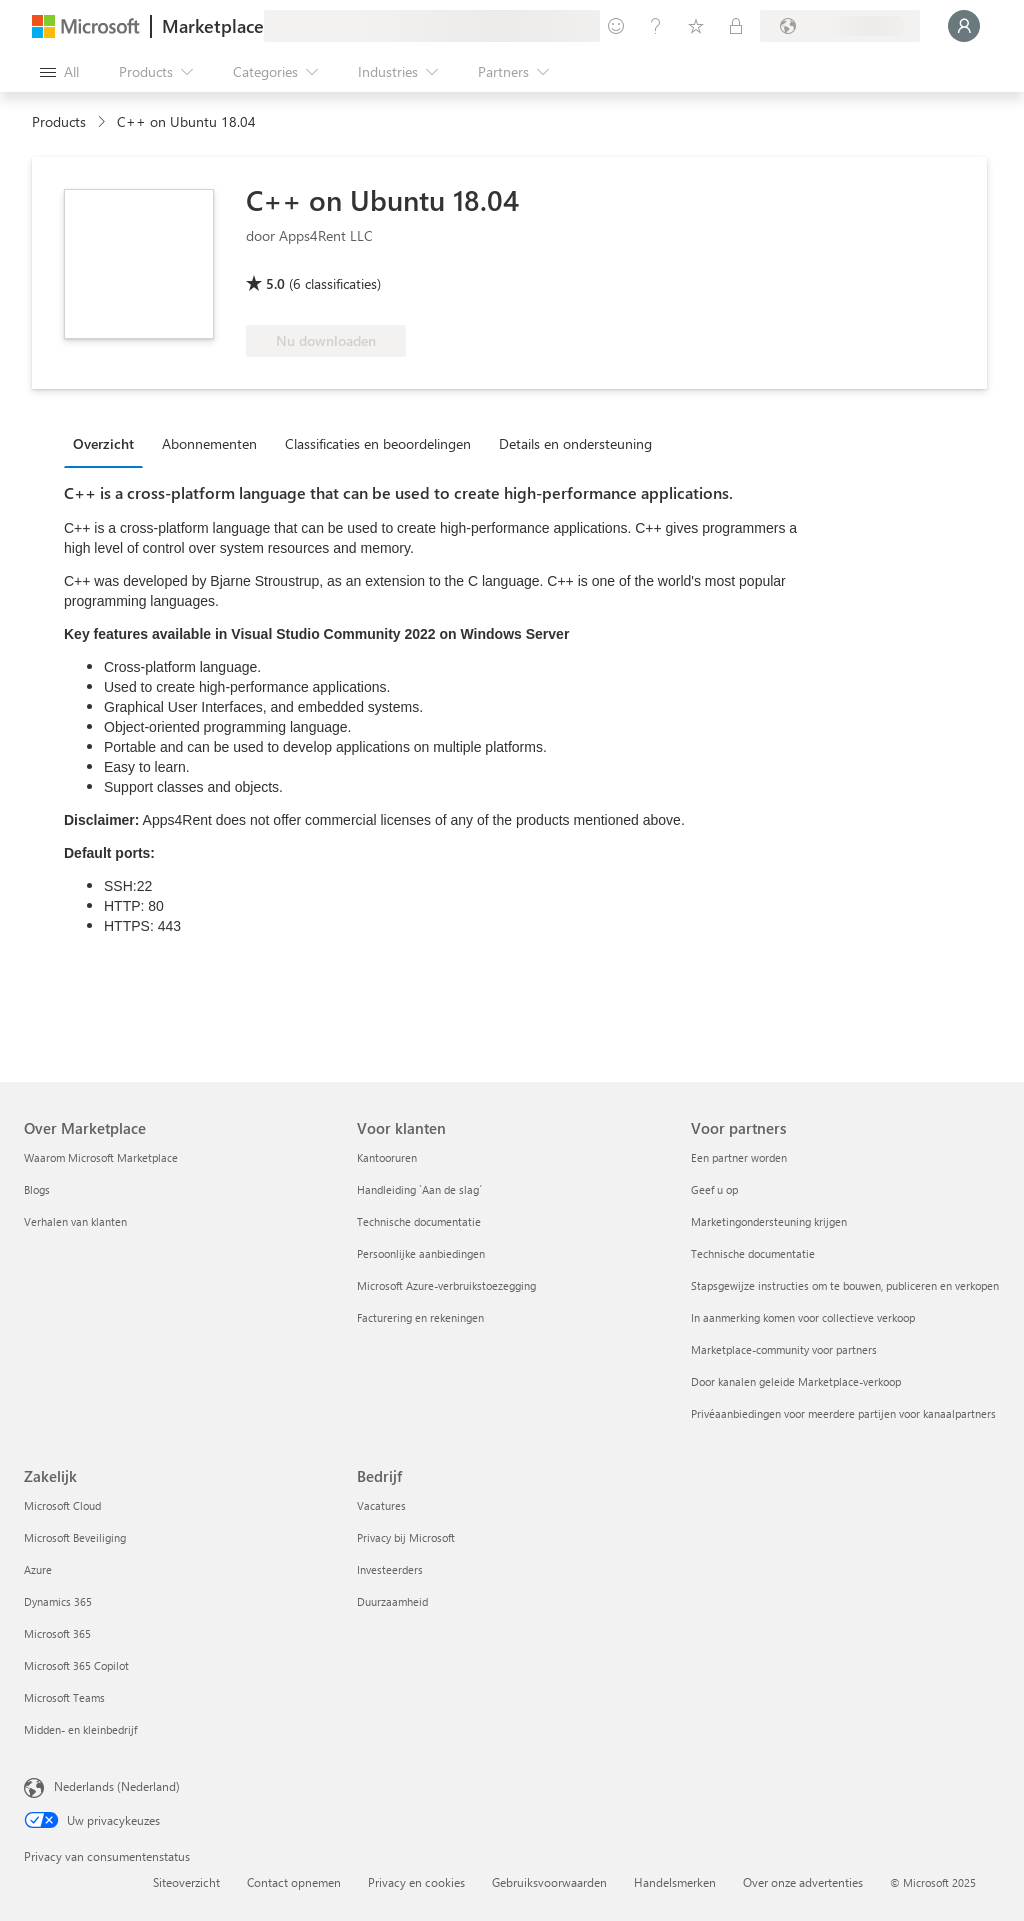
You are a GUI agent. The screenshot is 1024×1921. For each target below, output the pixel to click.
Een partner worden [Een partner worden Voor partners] (739, 1157)
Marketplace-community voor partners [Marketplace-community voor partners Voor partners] (784, 1349)
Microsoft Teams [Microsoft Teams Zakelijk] (64, 1697)
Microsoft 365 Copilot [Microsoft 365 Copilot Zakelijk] (76, 1665)
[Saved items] (696, 26)
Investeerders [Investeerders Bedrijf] (390, 1569)
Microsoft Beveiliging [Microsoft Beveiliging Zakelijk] (75, 1537)
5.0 (275, 283)
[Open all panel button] (59, 72)
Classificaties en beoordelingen (378, 443)
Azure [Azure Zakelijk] (38, 1569)
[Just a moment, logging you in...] (964, 26)
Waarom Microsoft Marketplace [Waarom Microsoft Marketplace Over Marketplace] (101, 1157)
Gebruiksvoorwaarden (549, 1882)
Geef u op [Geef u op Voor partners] (714, 1189)
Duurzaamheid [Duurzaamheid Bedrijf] (392, 1601)
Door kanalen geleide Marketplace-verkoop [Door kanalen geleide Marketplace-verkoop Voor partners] (796, 1381)
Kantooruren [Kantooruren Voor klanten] (387, 1157)
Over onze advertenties (803, 1882)
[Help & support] (656, 26)
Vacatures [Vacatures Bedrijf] (381, 1505)
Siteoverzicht (186, 1882)
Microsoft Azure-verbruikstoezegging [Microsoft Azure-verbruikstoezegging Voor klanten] (446, 1285)
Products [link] (59, 121)
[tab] (108, 443)
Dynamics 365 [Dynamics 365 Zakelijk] (58, 1601)
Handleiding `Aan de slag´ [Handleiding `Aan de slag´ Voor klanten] (419, 1189)
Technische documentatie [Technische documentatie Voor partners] (753, 1253)
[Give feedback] (616, 26)
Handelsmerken (675, 1882)
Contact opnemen (294, 1882)
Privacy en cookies (416, 1882)
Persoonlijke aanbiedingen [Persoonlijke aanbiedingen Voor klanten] (421, 1253)
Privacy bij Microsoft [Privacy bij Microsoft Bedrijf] (406, 1537)
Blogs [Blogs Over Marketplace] (37, 1189)
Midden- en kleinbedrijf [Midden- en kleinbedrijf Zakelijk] (80, 1729)
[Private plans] (736, 26)
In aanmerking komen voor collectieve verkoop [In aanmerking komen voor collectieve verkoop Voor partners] (803, 1317)
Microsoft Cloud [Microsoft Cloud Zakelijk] (62, 1505)
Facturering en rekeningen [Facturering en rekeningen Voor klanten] (420, 1317)
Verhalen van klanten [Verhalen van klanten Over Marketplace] (75, 1221)
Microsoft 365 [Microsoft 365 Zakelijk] (57, 1633)
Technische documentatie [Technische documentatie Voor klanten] (419, 1221)
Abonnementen (209, 443)
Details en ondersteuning (575, 443)
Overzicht (103, 443)
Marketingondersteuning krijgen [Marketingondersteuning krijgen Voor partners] (769, 1221)
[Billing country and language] (840, 26)
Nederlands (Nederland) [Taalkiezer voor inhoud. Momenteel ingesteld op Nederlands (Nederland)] (117, 1786)
